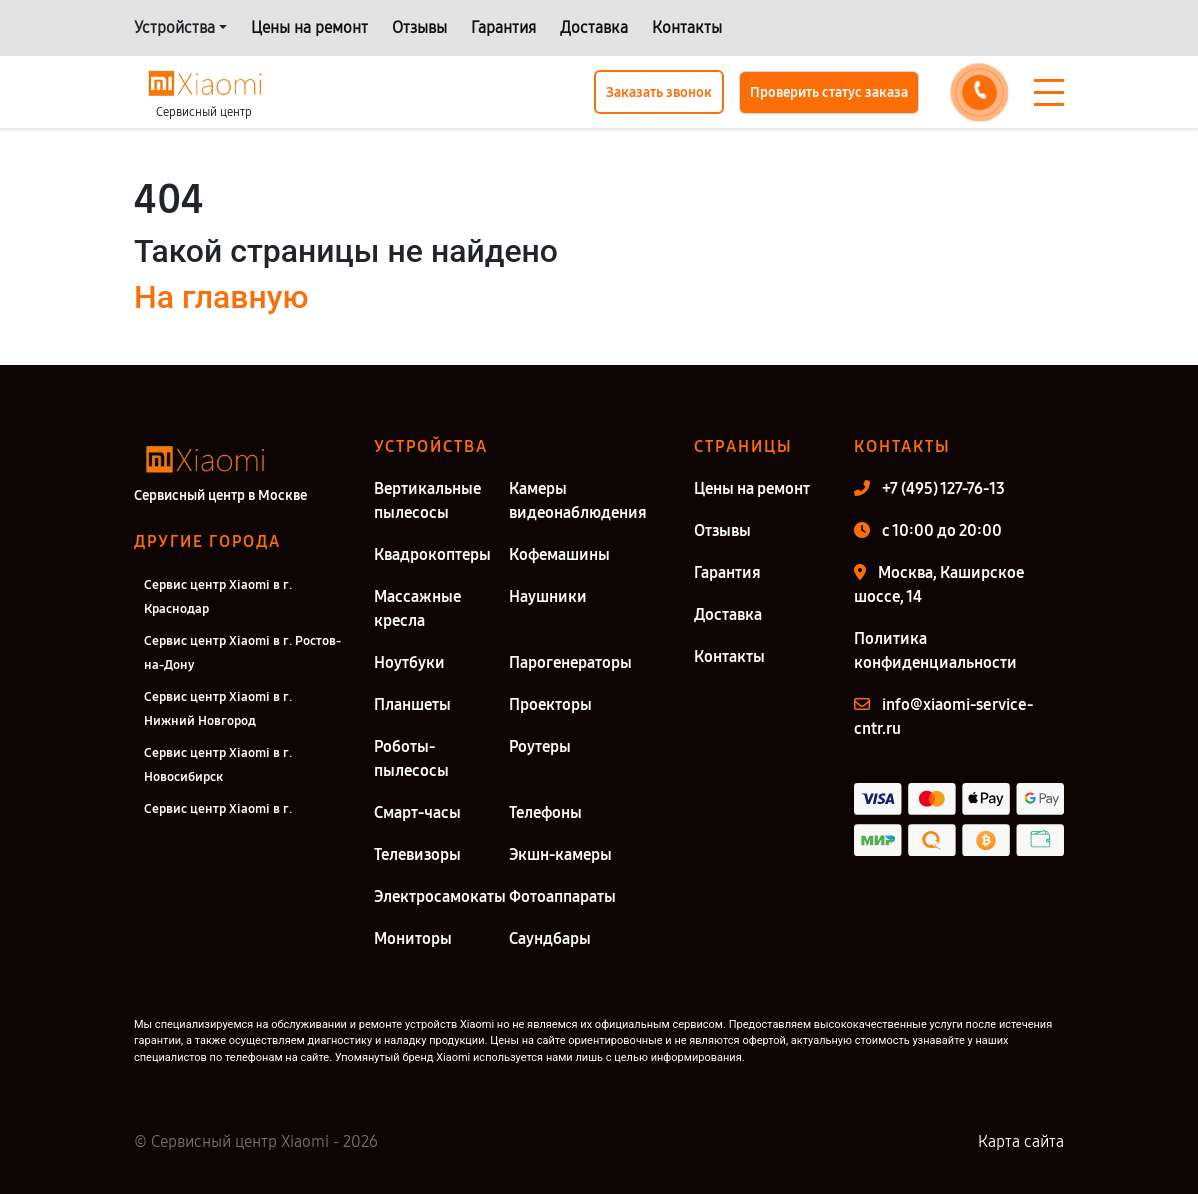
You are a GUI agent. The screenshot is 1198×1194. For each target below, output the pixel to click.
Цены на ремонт (309, 27)
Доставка (594, 27)
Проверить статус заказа (829, 92)
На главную (221, 297)
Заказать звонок (659, 92)
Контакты (687, 27)
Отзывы (419, 27)
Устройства (174, 27)
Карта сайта (1021, 1141)
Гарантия (503, 27)
